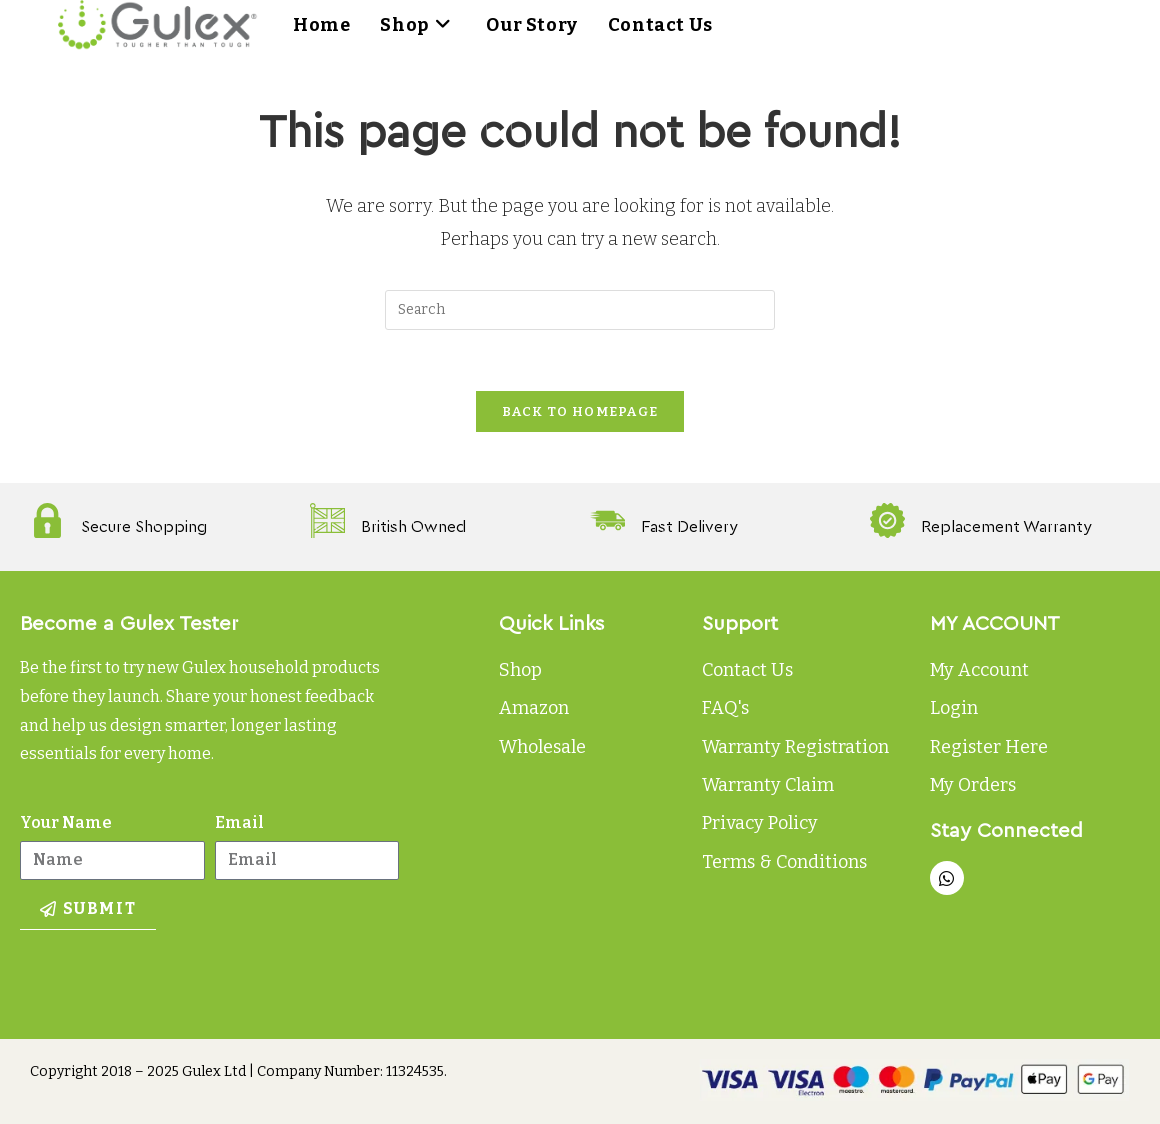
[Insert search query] (580, 310)
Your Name (66, 822)
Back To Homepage (580, 411)
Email (239, 822)
